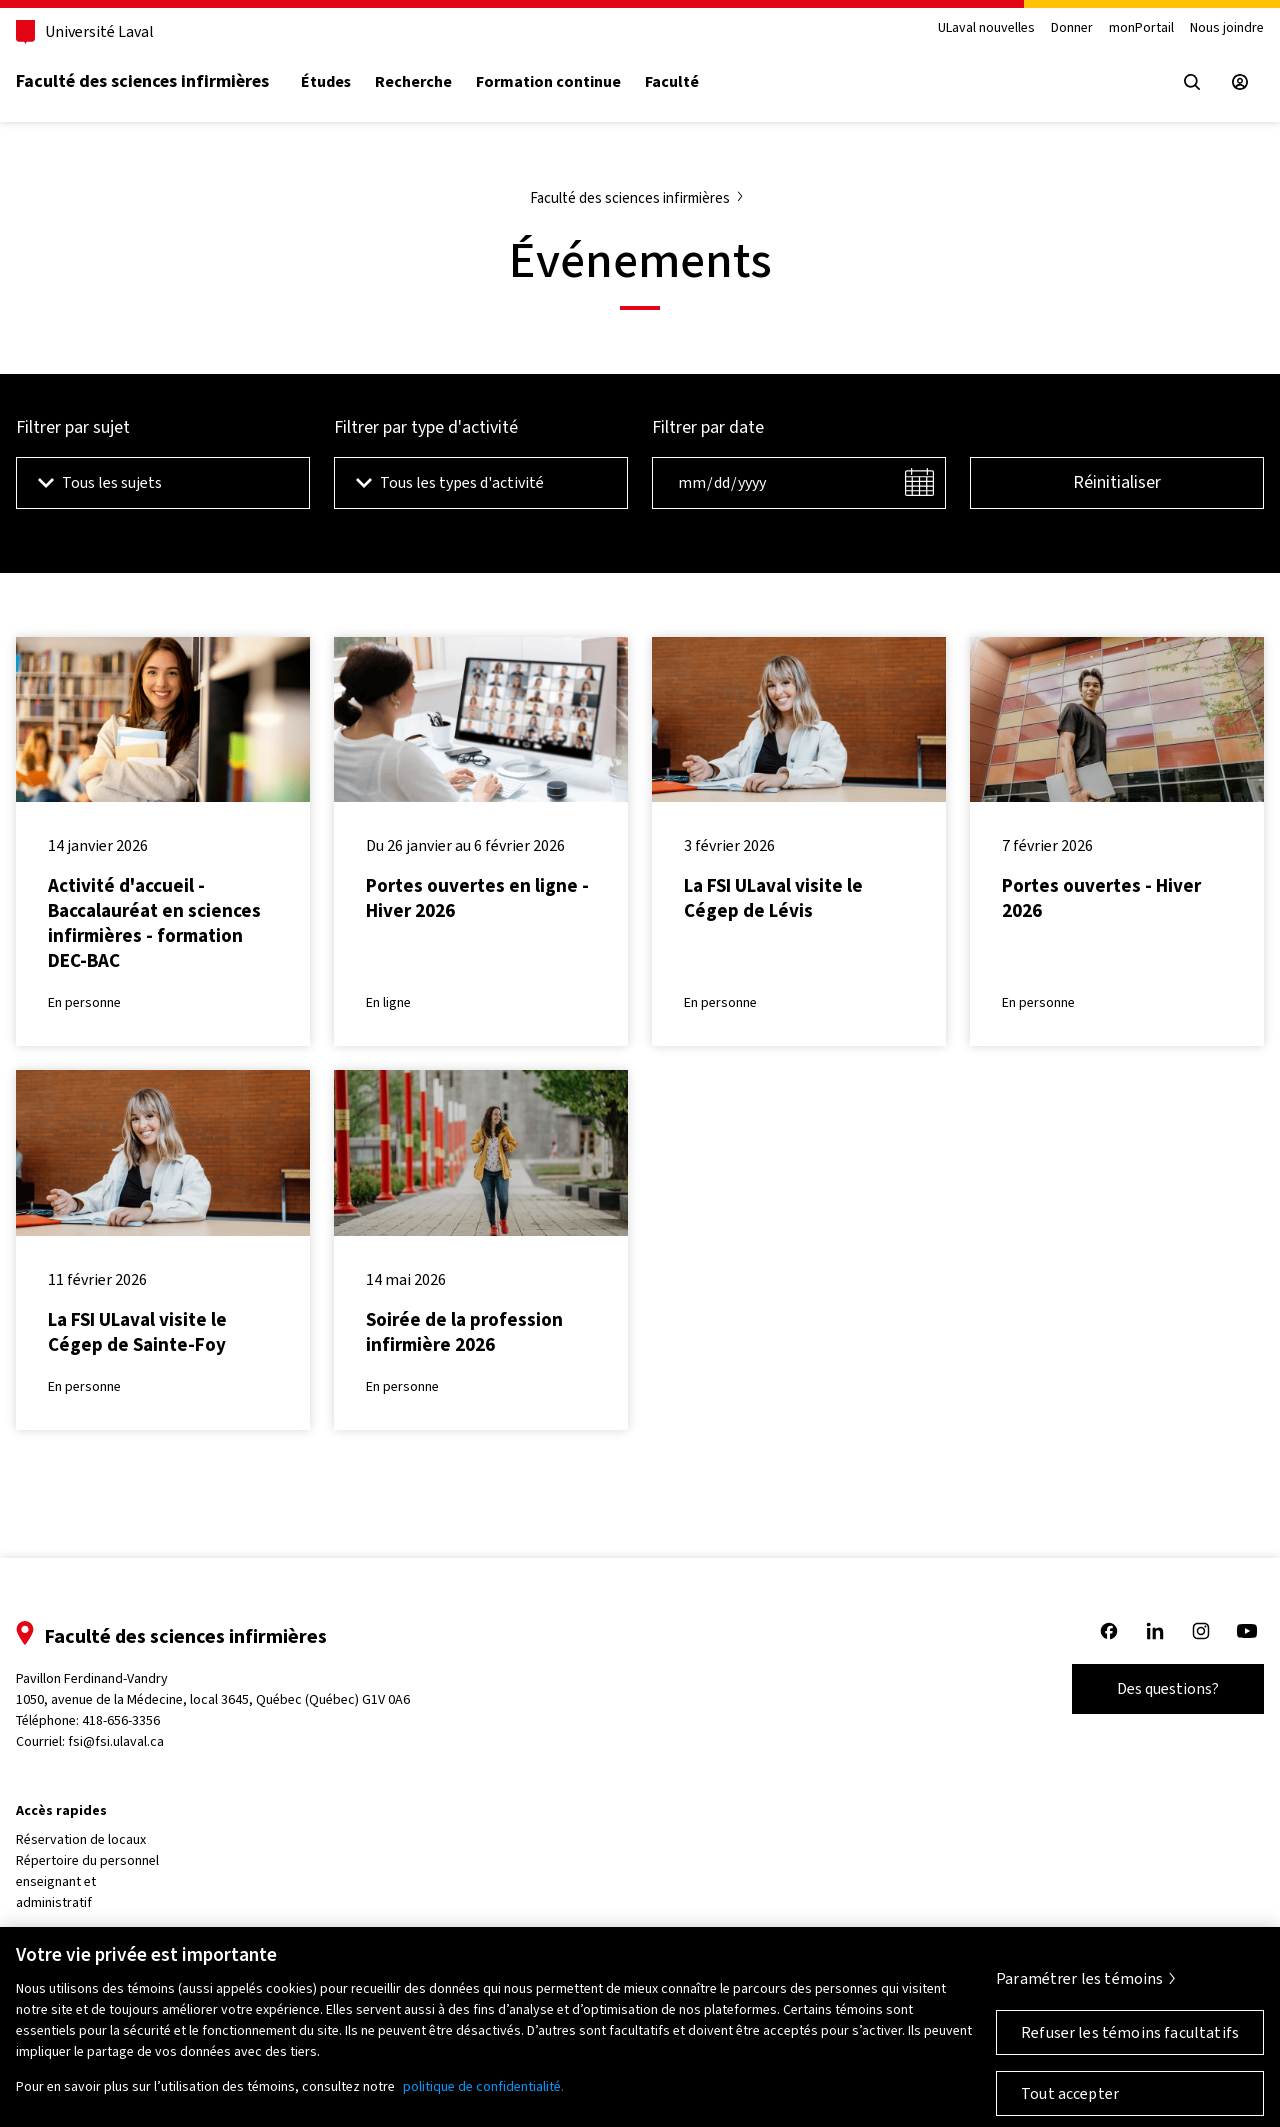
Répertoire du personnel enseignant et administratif (87, 1881)
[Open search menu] (1192, 82)
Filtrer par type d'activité (426, 427)
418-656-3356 (121, 1720)
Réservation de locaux (81, 1839)
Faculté (672, 82)
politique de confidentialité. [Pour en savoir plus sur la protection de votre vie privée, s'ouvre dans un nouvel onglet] (483, 2096)
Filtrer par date (708, 427)
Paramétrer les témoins (1080, 1988)
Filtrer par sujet (73, 427)
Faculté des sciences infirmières (142, 81)
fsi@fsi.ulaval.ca (116, 1741)
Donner (1072, 28)
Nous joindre (1227, 28)
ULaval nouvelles (986, 28)
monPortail (1141, 28)
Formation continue (548, 82)
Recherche (413, 82)
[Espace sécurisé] (1240, 82)
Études (326, 82)
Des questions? (1168, 1688)
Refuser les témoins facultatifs (1130, 2042)
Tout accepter (1070, 2103)
